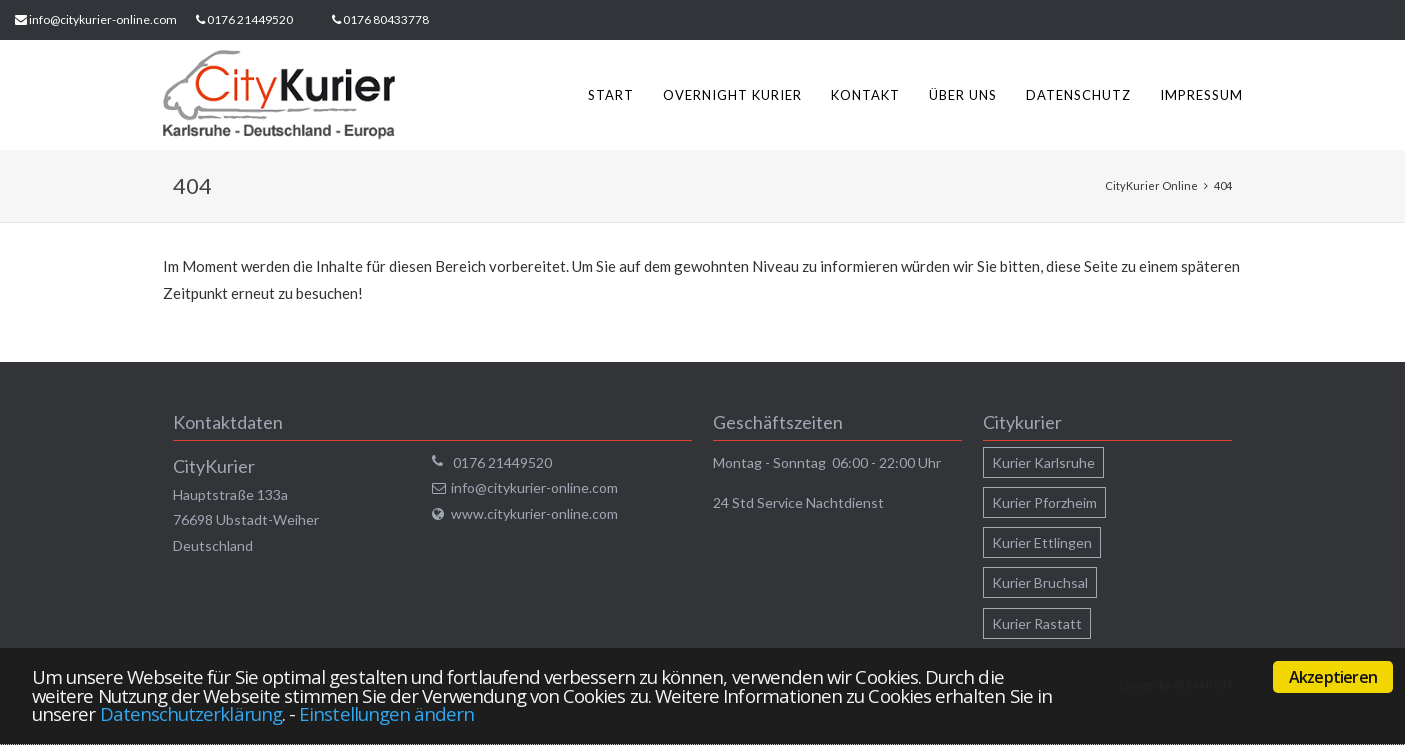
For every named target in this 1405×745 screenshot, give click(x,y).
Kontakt (865, 95)
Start (611, 95)
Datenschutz (1078, 95)
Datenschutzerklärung (191, 713)
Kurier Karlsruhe (1043, 462)
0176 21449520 (250, 19)
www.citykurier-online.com (534, 513)
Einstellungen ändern (386, 713)
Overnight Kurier (732, 95)
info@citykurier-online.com (103, 19)
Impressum (1201, 95)
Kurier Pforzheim (1044, 502)
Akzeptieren (1333, 677)
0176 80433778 (386, 19)
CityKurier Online (1151, 185)
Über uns (963, 95)
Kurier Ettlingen (1042, 542)
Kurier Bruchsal (1040, 582)
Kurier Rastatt (1037, 623)
